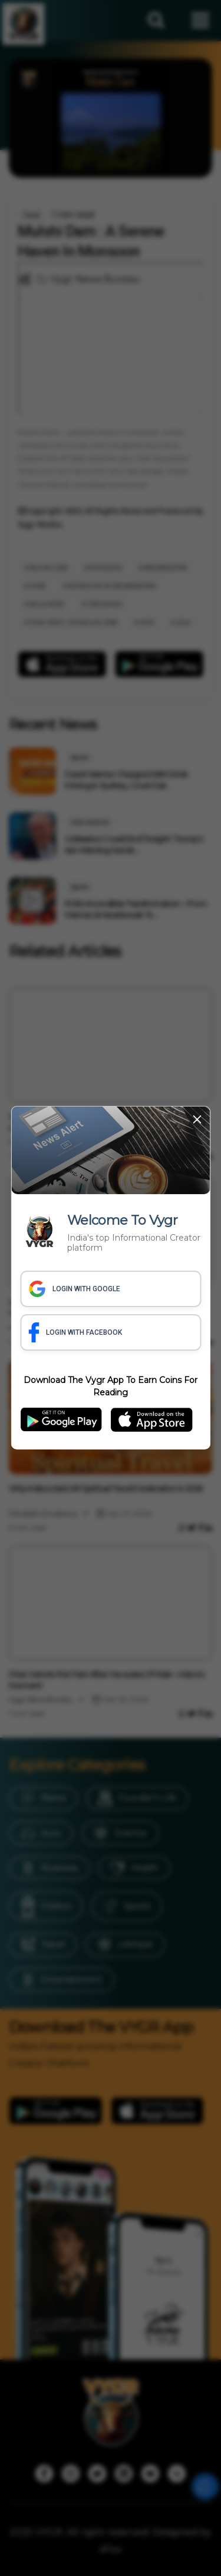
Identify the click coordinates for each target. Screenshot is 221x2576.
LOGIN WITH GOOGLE (74, 1289)
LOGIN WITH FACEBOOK (75, 1332)
